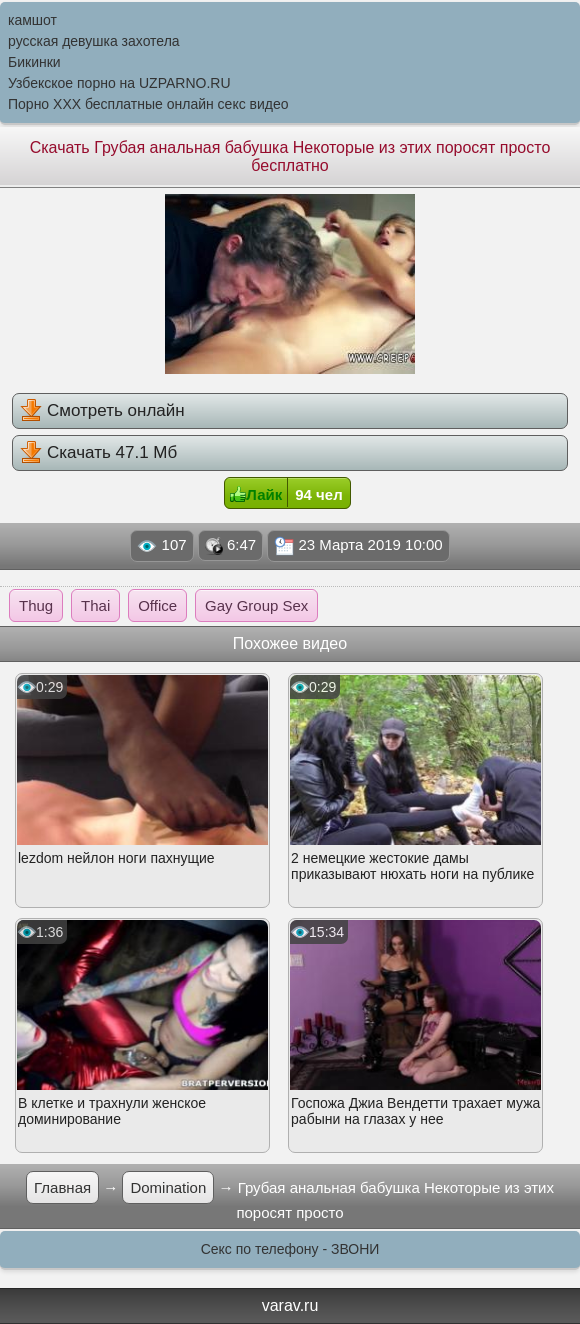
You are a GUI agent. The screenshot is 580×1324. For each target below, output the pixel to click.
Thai (95, 605)
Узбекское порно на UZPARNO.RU (119, 83)
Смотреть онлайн (102, 410)
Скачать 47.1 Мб (98, 452)
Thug (36, 605)
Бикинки (34, 62)
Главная (62, 1187)
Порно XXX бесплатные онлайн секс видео (148, 104)
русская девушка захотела (94, 41)
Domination (168, 1187)
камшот (32, 20)
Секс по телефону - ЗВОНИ (290, 1249)
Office (157, 605)
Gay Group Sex (256, 605)
